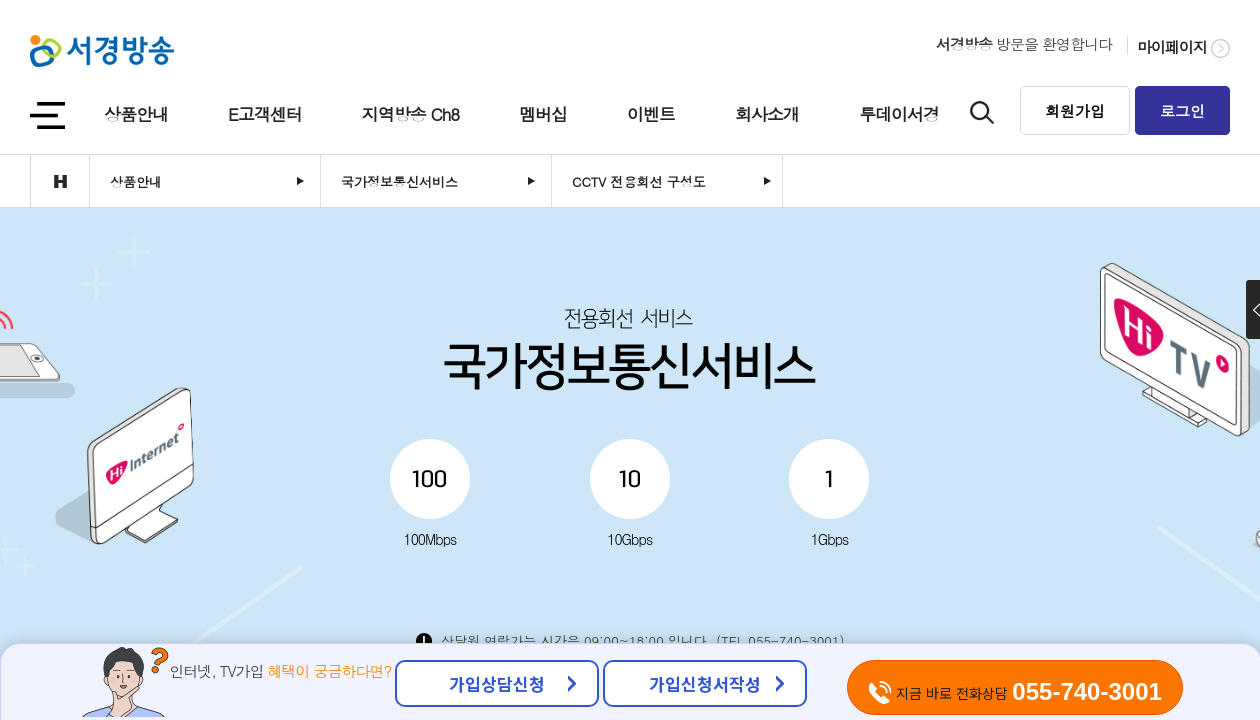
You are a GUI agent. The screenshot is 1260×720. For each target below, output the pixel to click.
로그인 (1182, 110)
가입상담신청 (497, 683)
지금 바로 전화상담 (1014, 691)
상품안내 (136, 114)
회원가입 (1075, 110)
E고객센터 (265, 114)
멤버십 (543, 114)
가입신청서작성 (705, 683)
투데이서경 (899, 114)
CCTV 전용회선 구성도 (639, 181)
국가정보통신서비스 (399, 181)
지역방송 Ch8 (410, 114)
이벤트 (651, 114)
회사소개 (767, 114)
